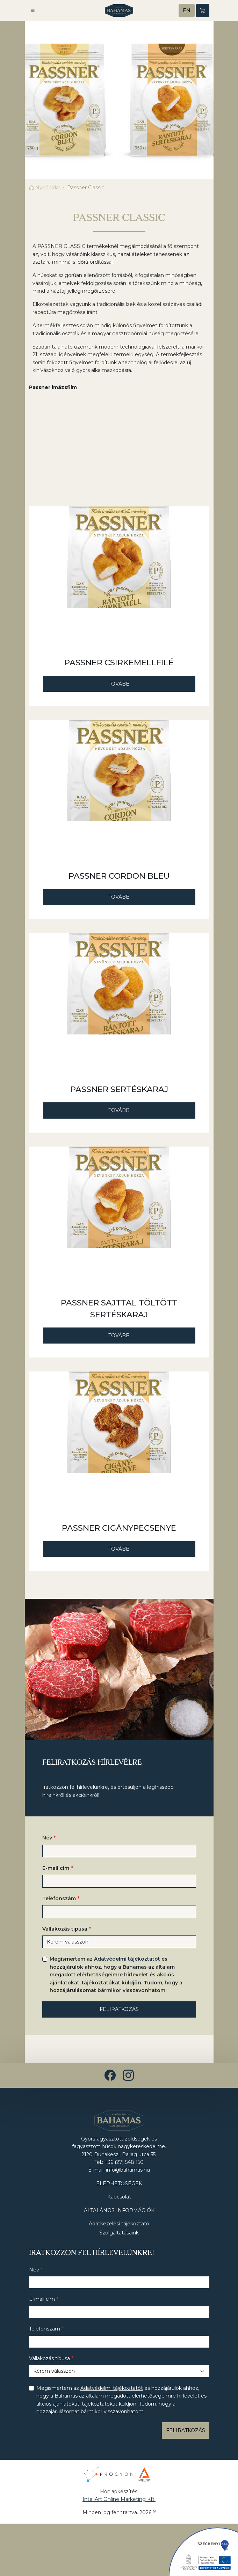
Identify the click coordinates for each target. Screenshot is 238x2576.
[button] (33, 10)
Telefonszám (59, 1898)
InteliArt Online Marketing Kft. (119, 2499)
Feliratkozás (119, 2009)
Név (47, 1838)
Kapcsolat (119, 2197)
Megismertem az (116, 1974)
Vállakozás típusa (64, 1929)
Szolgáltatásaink (119, 2233)
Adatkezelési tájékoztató (119, 2223)
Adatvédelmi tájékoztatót (127, 1959)
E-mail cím (55, 1868)
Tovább (119, 684)
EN (186, 10)
